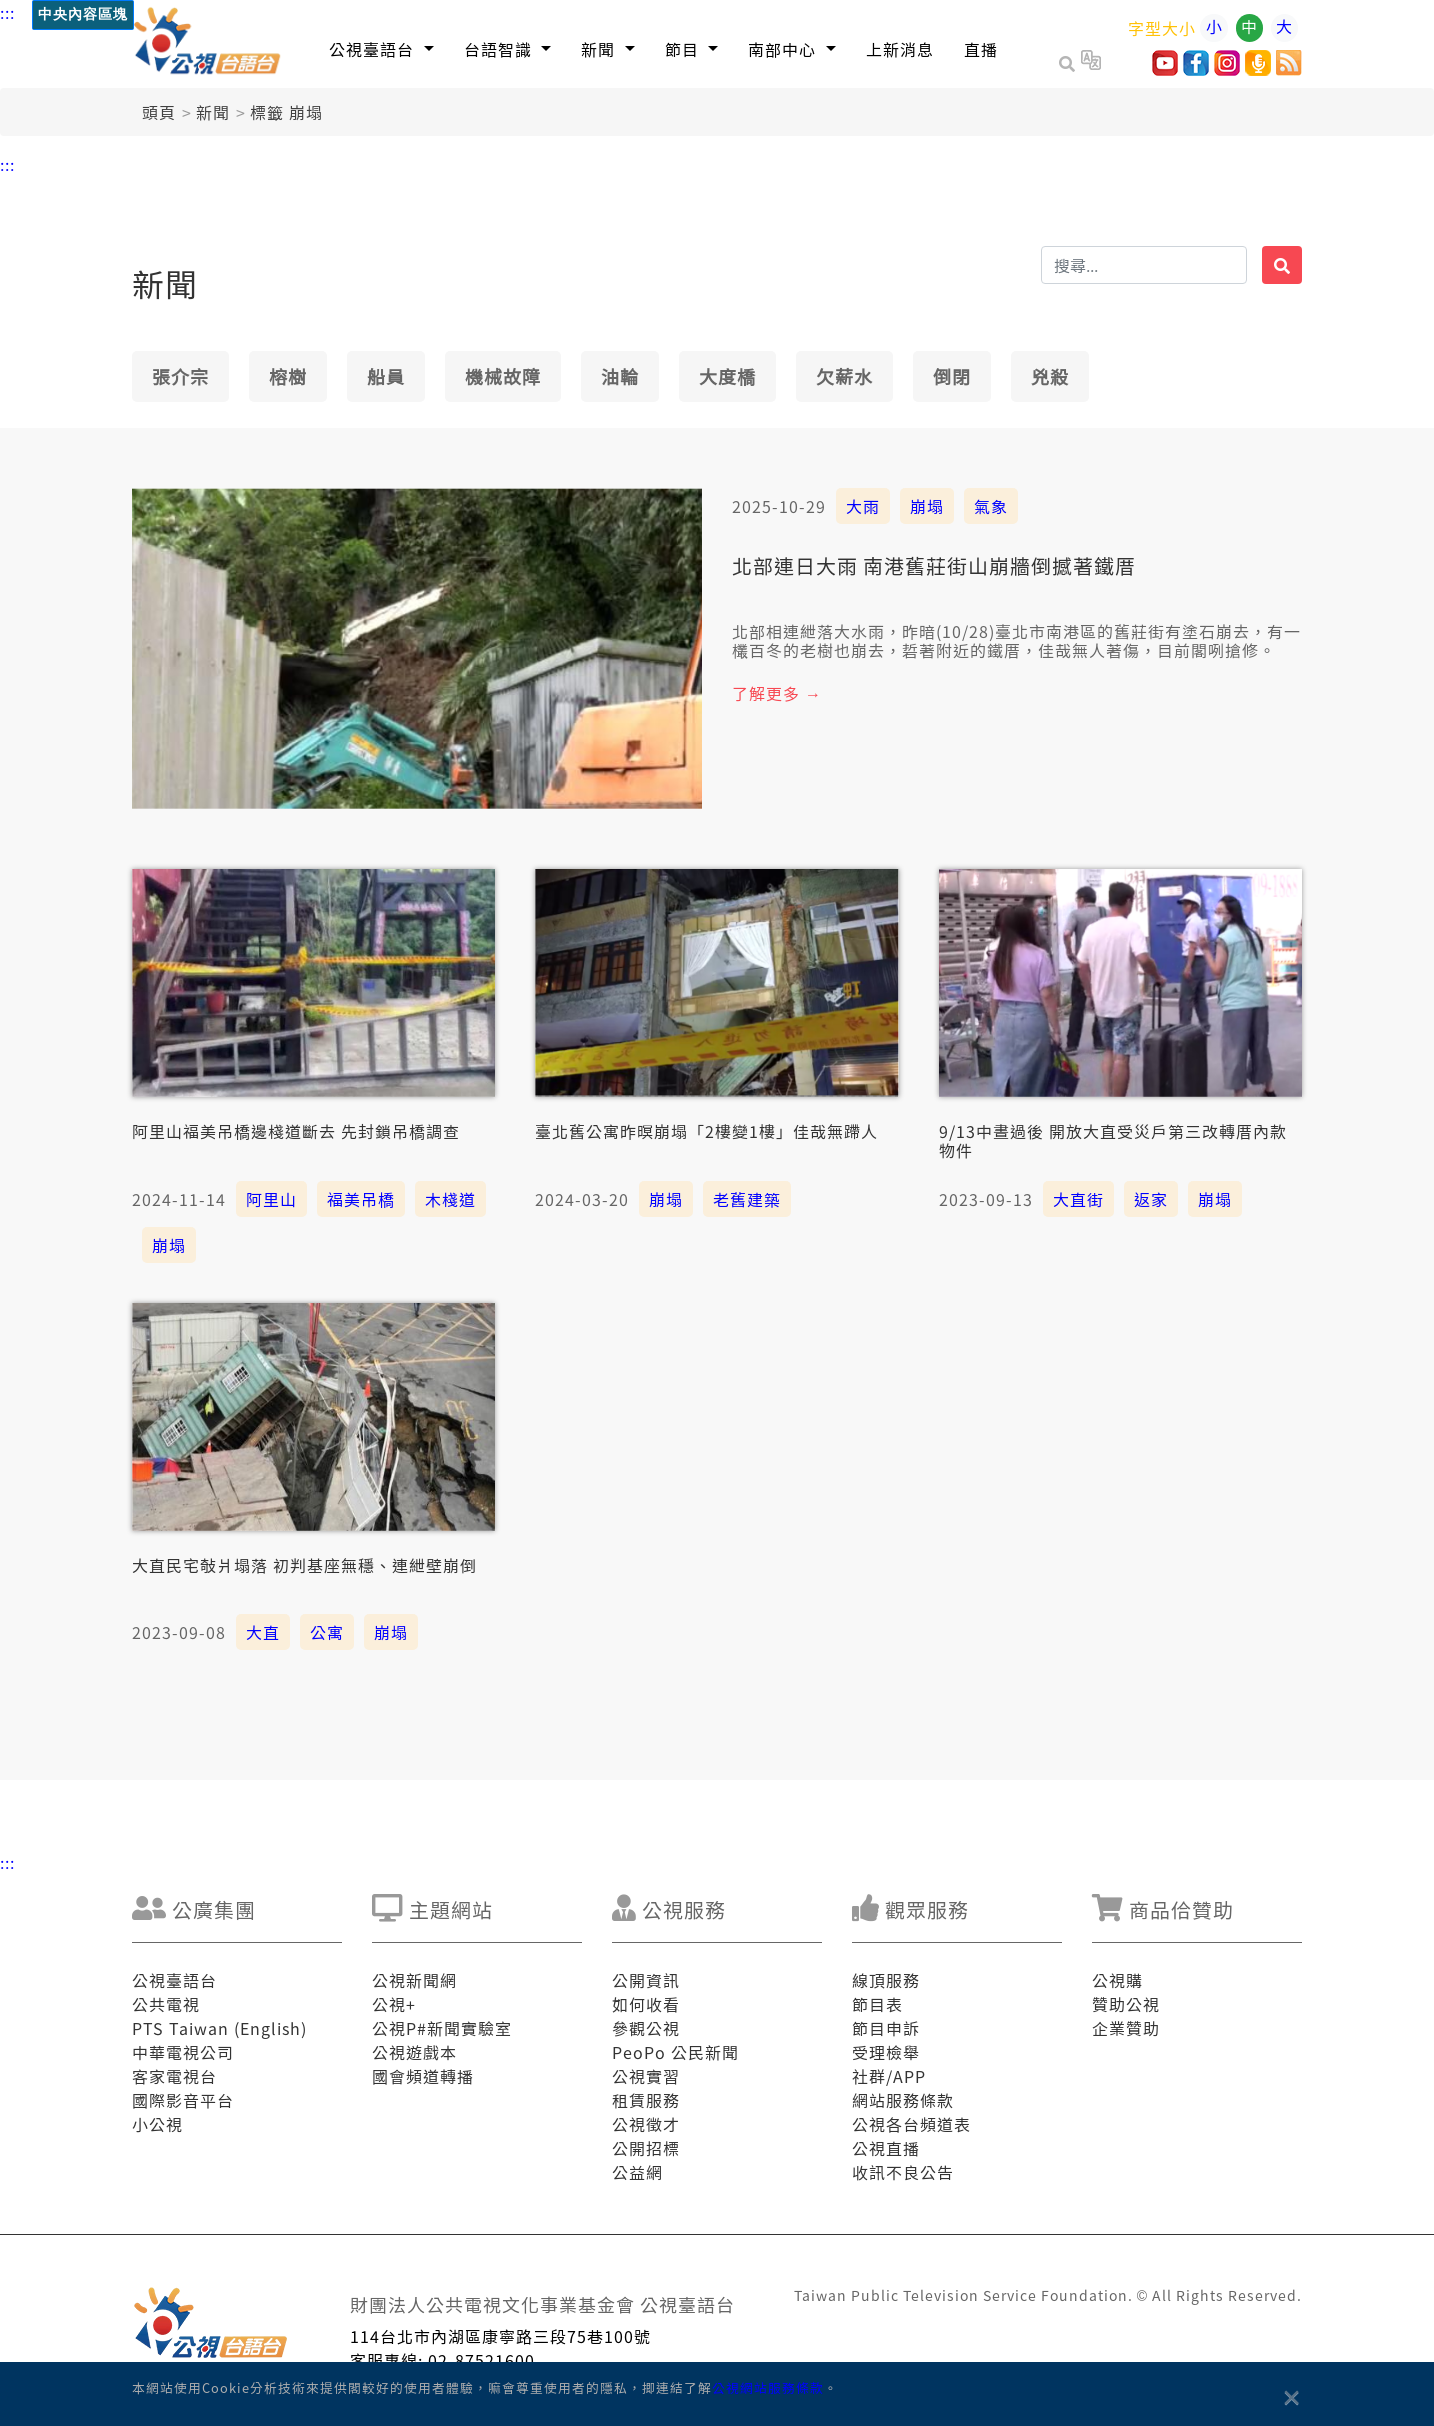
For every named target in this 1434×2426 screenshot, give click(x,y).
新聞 (213, 112)
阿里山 (271, 1199)
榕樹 (288, 376)
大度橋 (727, 376)
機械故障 (503, 376)
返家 (1151, 1199)
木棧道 (450, 1199)
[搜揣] (1144, 265)
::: (7, 12)
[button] (381, 48)
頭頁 (159, 112)
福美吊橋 (361, 1199)
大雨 (863, 506)
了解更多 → (777, 693)
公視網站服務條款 (768, 2387)
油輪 (620, 376)
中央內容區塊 (83, 14)
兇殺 (1050, 376)
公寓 (327, 1632)
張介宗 (180, 376)
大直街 (1078, 1199)
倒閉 (952, 376)
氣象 (991, 506)
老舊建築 (747, 1199)
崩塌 (927, 506)
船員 (386, 376)
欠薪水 (844, 376)
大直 (263, 1632)
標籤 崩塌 (286, 112)
